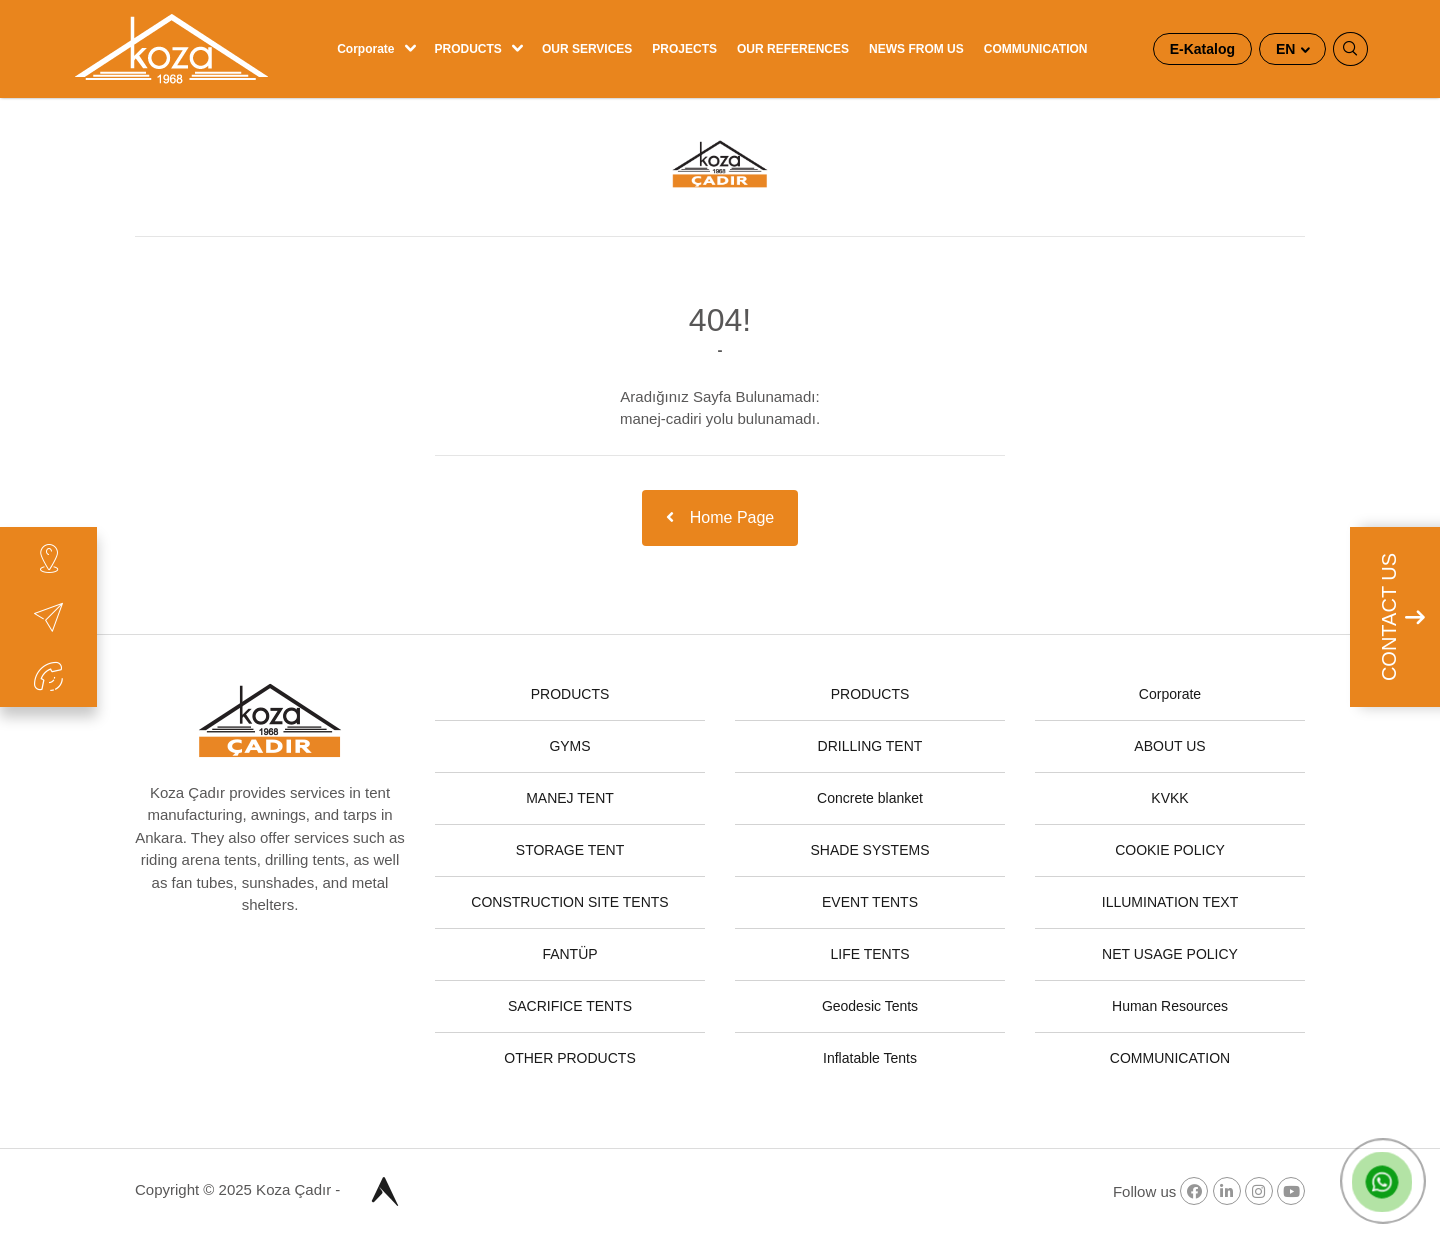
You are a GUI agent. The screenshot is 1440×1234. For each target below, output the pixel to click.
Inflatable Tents (870, 1058)
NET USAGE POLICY (1170, 954)
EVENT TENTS (870, 902)
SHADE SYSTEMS (869, 850)
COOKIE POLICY (1170, 850)
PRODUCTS (468, 49)
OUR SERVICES (587, 49)
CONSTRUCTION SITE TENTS (569, 902)
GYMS (569, 746)
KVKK (1169, 798)
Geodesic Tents (870, 1006)
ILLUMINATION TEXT (1170, 902)
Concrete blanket (870, 798)
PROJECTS (684, 49)
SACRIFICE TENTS (570, 1006)
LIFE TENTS (869, 954)
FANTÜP (569, 954)
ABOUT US (1169, 746)
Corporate (365, 49)
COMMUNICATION (1036, 49)
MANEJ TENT (570, 798)
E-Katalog (1202, 49)
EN (1287, 49)
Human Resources (1170, 1006)
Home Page (720, 517)
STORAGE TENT (570, 850)
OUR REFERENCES (793, 49)
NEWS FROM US (916, 49)
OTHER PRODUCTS (569, 1058)
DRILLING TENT (870, 746)
